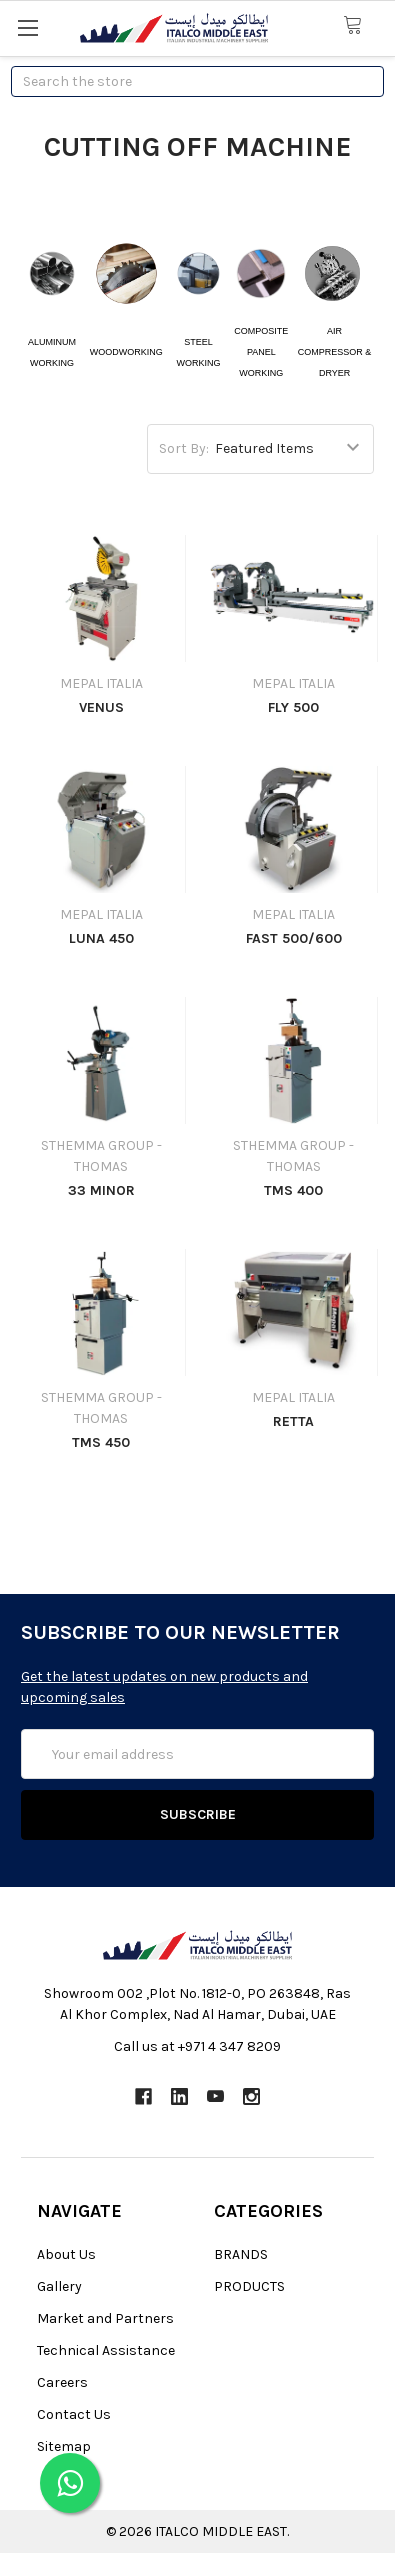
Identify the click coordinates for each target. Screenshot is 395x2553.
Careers (62, 2382)
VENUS (101, 707)
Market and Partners (105, 2318)
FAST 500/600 (294, 938)
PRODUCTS (249, 2286)
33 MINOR (101, 1190)
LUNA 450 (101, 938)
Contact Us (74, 2414)
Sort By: (184, 448)
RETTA (293, 1421)
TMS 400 (293, 1190)
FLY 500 (293, 707)
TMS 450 (101, 1442)
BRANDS (241, 2254)
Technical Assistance (106, 2350)
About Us (66, 2254)
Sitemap (64, 2446)
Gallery (59, 2286)
